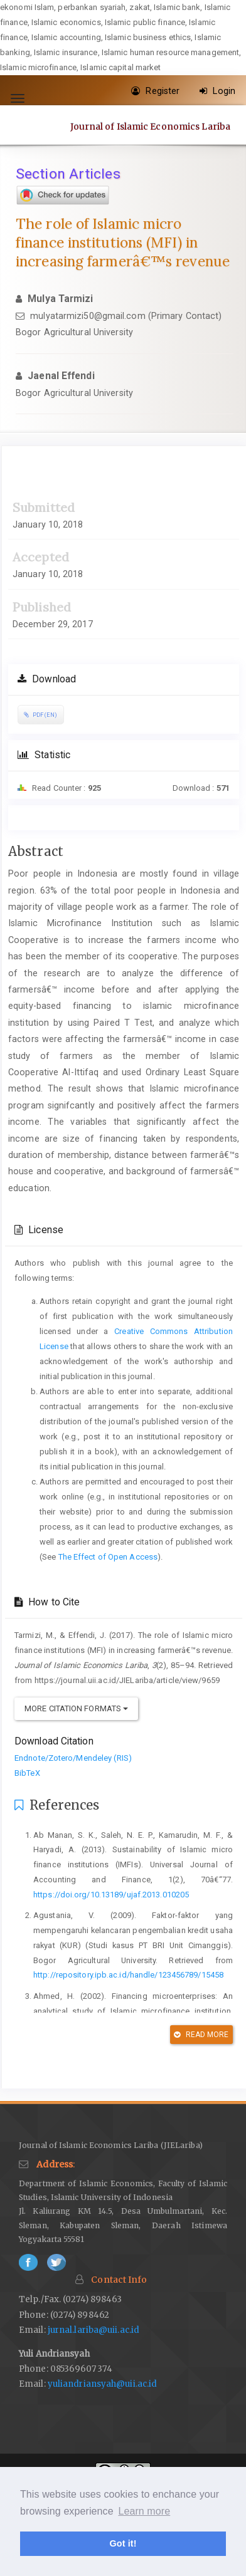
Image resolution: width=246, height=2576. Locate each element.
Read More (201, 2034)
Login (217, 91)
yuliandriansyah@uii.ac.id (103, 2384)
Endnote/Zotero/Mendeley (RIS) (73, 1758)
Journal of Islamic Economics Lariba (150, 126)
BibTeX (27, 1773)
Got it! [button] (122, 2543)
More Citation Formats (76, 1708)
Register (155, 91)
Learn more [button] (144, 2511)
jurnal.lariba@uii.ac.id (93, 2330)
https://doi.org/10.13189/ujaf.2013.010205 (111, 1894)
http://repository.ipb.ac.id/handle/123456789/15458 (128, 1974)
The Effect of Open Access (108, 1557)
